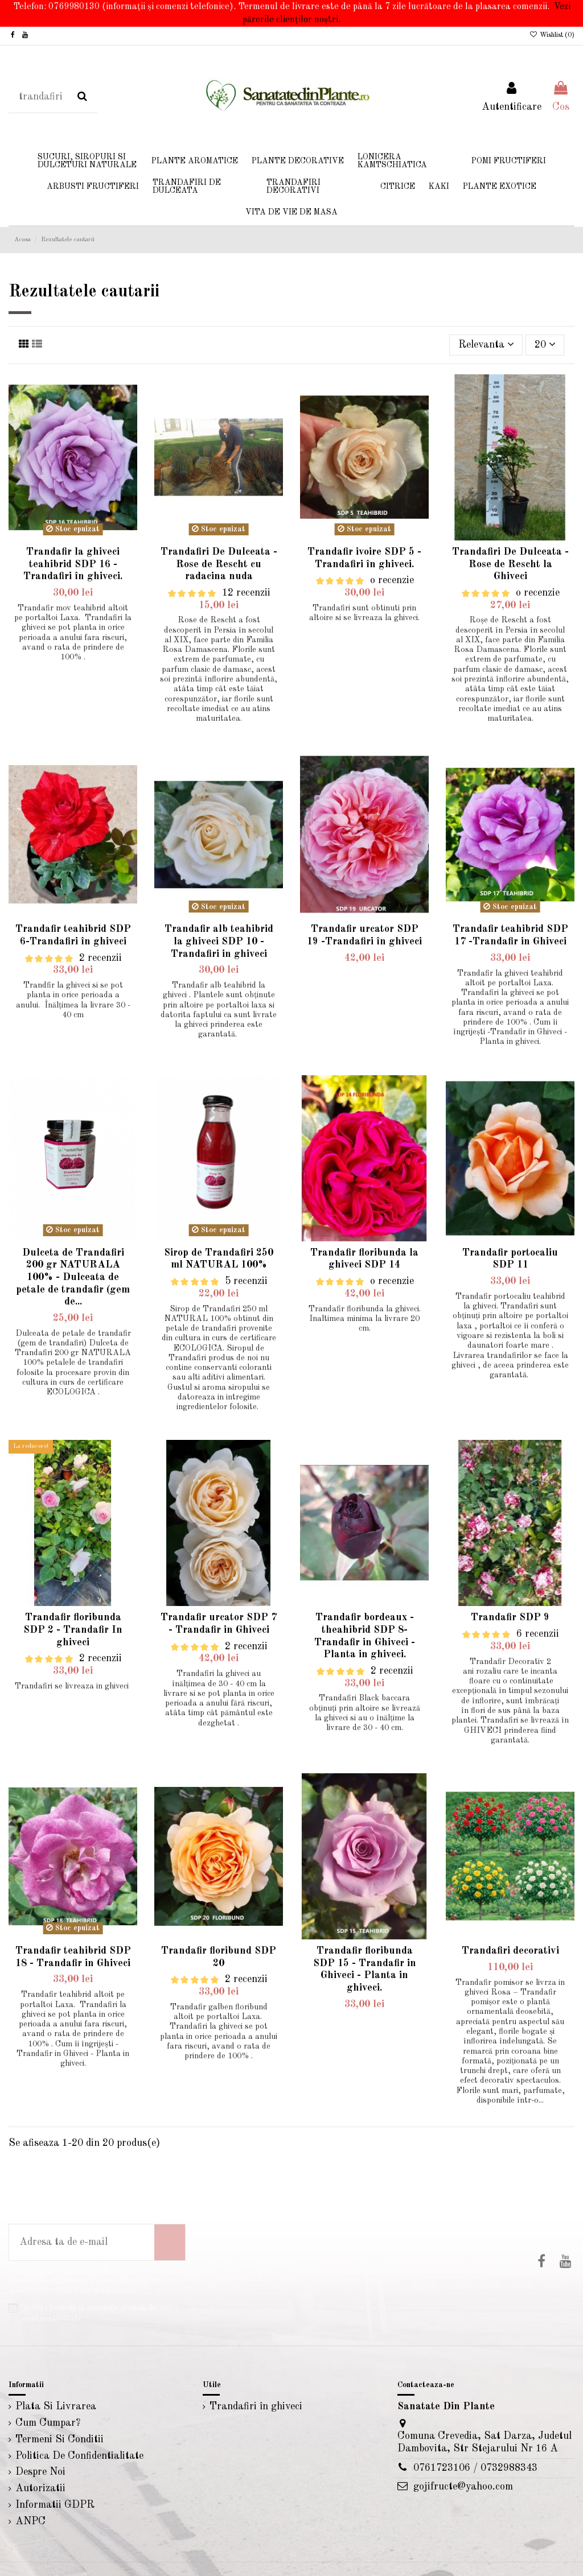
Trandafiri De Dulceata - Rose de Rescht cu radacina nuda (219, 564)
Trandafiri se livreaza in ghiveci (73, 1686)
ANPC (30, 2521)
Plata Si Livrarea (55, 2406)
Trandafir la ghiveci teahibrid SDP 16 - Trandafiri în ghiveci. (72, 564)
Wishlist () (551, 35)
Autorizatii (40, 2488)
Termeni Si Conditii (59, 2439)
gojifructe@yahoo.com (463, 2487)
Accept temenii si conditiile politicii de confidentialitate (90, 2313)
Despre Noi (40, 2472)
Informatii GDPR (55, 2505)
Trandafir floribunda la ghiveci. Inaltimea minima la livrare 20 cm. (365, 1319)
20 (545, 344)
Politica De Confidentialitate (79, 2456)
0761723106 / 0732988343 (475, 2468)
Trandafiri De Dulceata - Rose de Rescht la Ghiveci (510, 564)
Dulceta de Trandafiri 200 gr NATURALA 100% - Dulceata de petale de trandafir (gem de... (73, 1277)
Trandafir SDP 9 (510, 1617)
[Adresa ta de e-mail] (81, 2242)
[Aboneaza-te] (169, 2242)
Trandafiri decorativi (510, 1951)
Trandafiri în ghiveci (256, 2406)
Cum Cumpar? (47, 2423)
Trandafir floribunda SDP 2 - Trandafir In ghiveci (72, 1629)
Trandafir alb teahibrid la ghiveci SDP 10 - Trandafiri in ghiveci (219, 941)
